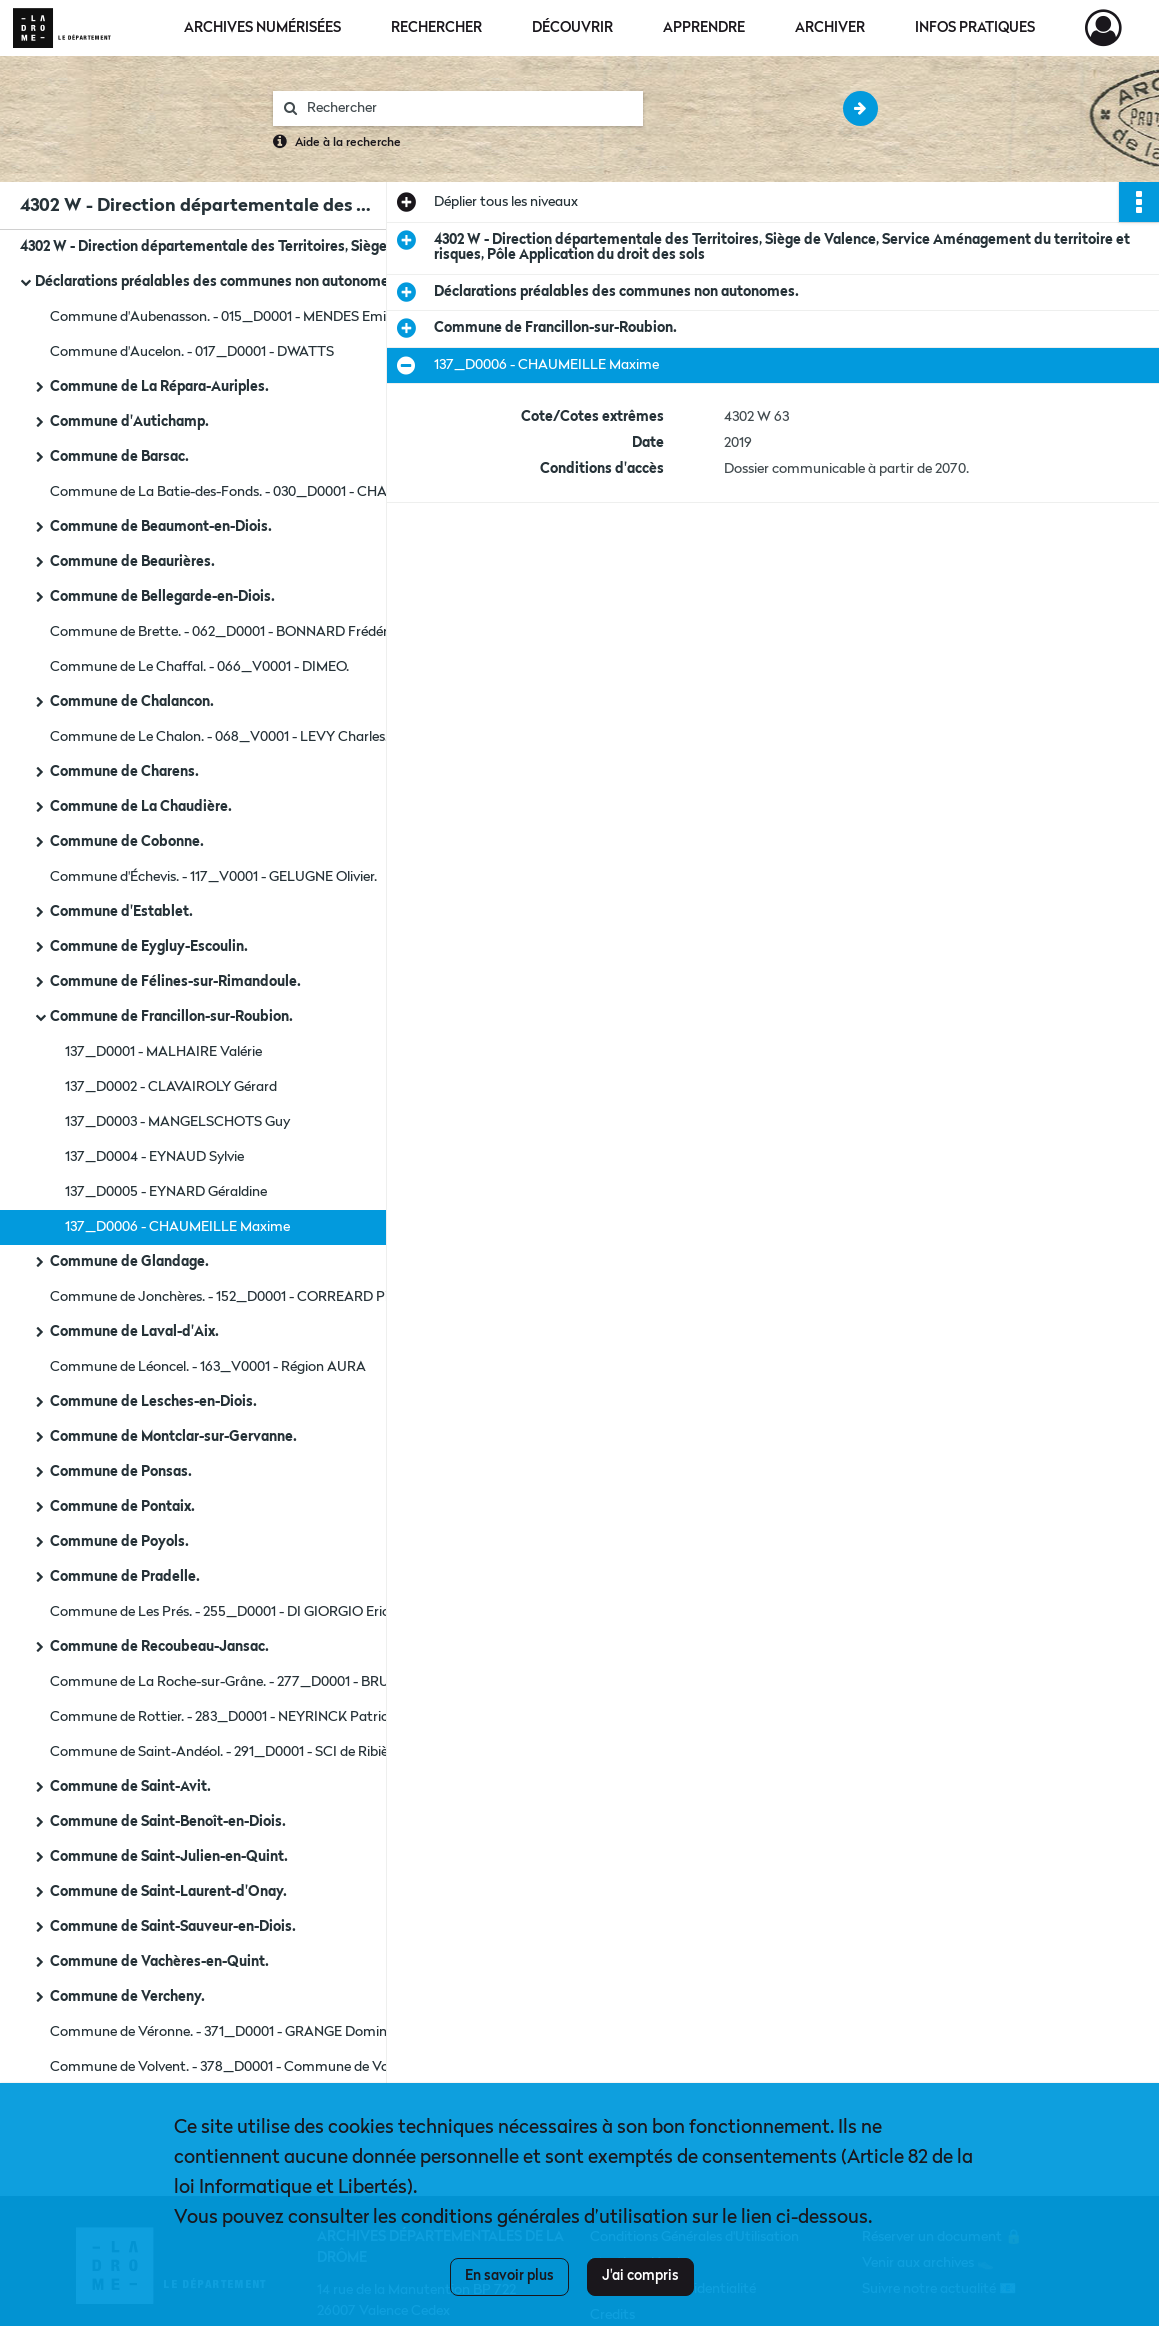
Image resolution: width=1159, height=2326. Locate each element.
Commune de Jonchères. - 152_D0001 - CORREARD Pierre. (232, 1297)
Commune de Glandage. (129, 1262)
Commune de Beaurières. (132, 562)
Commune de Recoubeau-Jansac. (159, 1647)
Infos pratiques (975, 28)
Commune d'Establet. (121, 912)
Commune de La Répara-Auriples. (159, 387)
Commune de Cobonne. (127, 842)
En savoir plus (509, 2276)
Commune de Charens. (124, 772)
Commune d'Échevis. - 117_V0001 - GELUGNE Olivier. (213, 877)
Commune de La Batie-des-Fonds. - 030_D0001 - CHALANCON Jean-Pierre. (250, 492)
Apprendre (704, 28)
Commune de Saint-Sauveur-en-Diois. (173, 1927)
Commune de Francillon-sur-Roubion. (171, 1017)
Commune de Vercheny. (127, 1997)
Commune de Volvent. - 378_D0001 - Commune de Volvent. (236, 2067)
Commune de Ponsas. (121, 1472)
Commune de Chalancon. (132, 702)
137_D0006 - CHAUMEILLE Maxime (177, 1227)
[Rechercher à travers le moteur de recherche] (468, 108)
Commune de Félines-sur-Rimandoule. (175, 982)
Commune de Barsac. (119, 457)
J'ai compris (640, 2276)
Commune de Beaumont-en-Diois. (161, 527)
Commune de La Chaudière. (141, 807)
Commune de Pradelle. (125, 1577)
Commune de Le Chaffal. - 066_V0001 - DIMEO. (199, 667)
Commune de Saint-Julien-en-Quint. (169, 1857)
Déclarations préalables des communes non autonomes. (217, 282)
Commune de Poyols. (119, 1542)
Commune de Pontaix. (122, 1507)
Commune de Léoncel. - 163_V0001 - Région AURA (208, 1367)
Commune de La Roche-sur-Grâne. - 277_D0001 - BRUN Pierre (244, 1682)
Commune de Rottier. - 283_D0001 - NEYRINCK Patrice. (224, 1717)
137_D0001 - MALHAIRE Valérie (163, 1052)
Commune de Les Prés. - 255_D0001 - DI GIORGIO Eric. (221, 1612)
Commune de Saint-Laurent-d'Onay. (168, 1892)
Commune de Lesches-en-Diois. (153, 1402)
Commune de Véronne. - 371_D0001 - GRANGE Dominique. (233, 2032)
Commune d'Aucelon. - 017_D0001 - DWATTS (192, 352)
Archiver (830, 28)
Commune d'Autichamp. (129, 422)
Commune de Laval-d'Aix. (134, 1332)
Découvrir (572, 28)
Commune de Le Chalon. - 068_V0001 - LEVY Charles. (219, 737)
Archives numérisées (262, 28)
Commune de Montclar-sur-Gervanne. (173, 1437)
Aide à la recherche (348, 143)
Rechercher (436, 28)
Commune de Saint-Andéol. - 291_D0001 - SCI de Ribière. (226, 1752)
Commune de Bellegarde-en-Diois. (162, 597)
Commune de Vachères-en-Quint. (159, 1962)
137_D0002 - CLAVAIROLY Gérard (171, 1087)
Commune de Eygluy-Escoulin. (149, 947)
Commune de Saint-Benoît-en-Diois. (168, 1822)
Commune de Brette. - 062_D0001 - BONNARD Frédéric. (225, 632)
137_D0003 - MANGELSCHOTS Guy (177, 1122)
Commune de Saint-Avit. (130, 1787)
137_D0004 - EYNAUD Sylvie (154, 1157)
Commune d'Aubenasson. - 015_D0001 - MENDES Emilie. (226, 317)
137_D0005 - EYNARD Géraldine (166, 1192)
